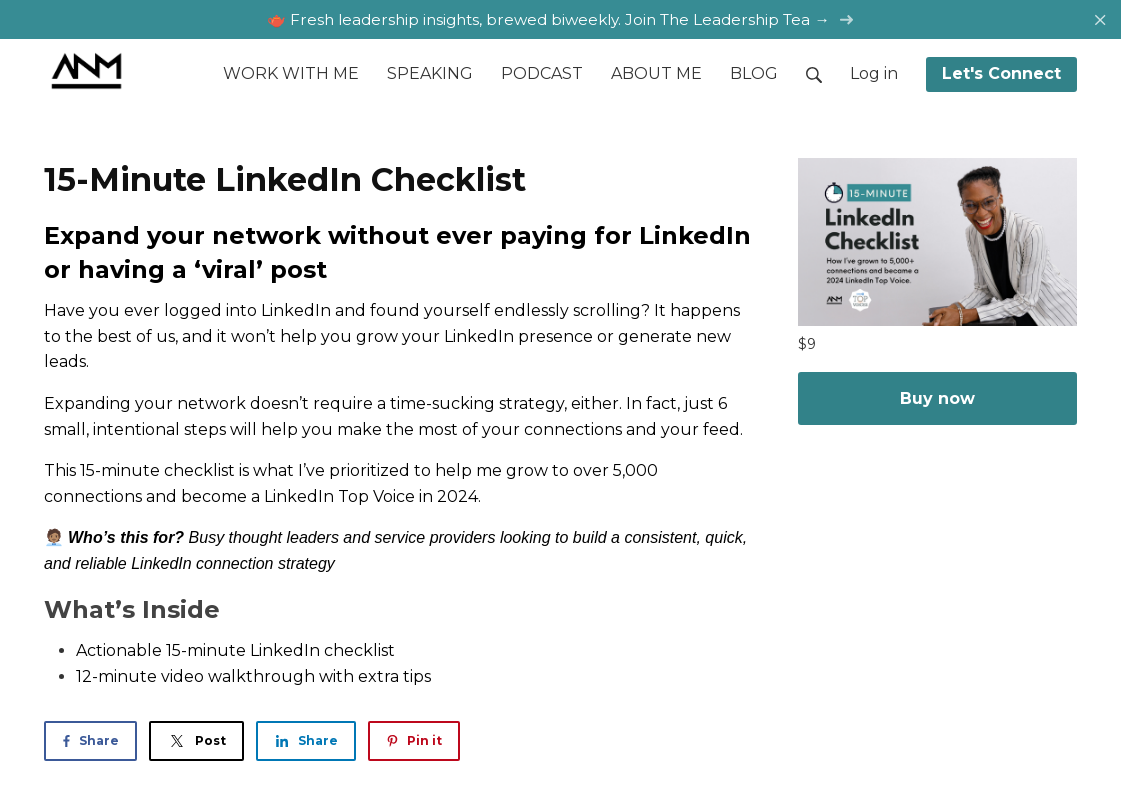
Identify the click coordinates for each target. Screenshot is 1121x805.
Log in (874, 73)
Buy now (937, 398)
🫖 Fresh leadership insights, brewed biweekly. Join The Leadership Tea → (560, 19)
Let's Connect (1001, 73)
